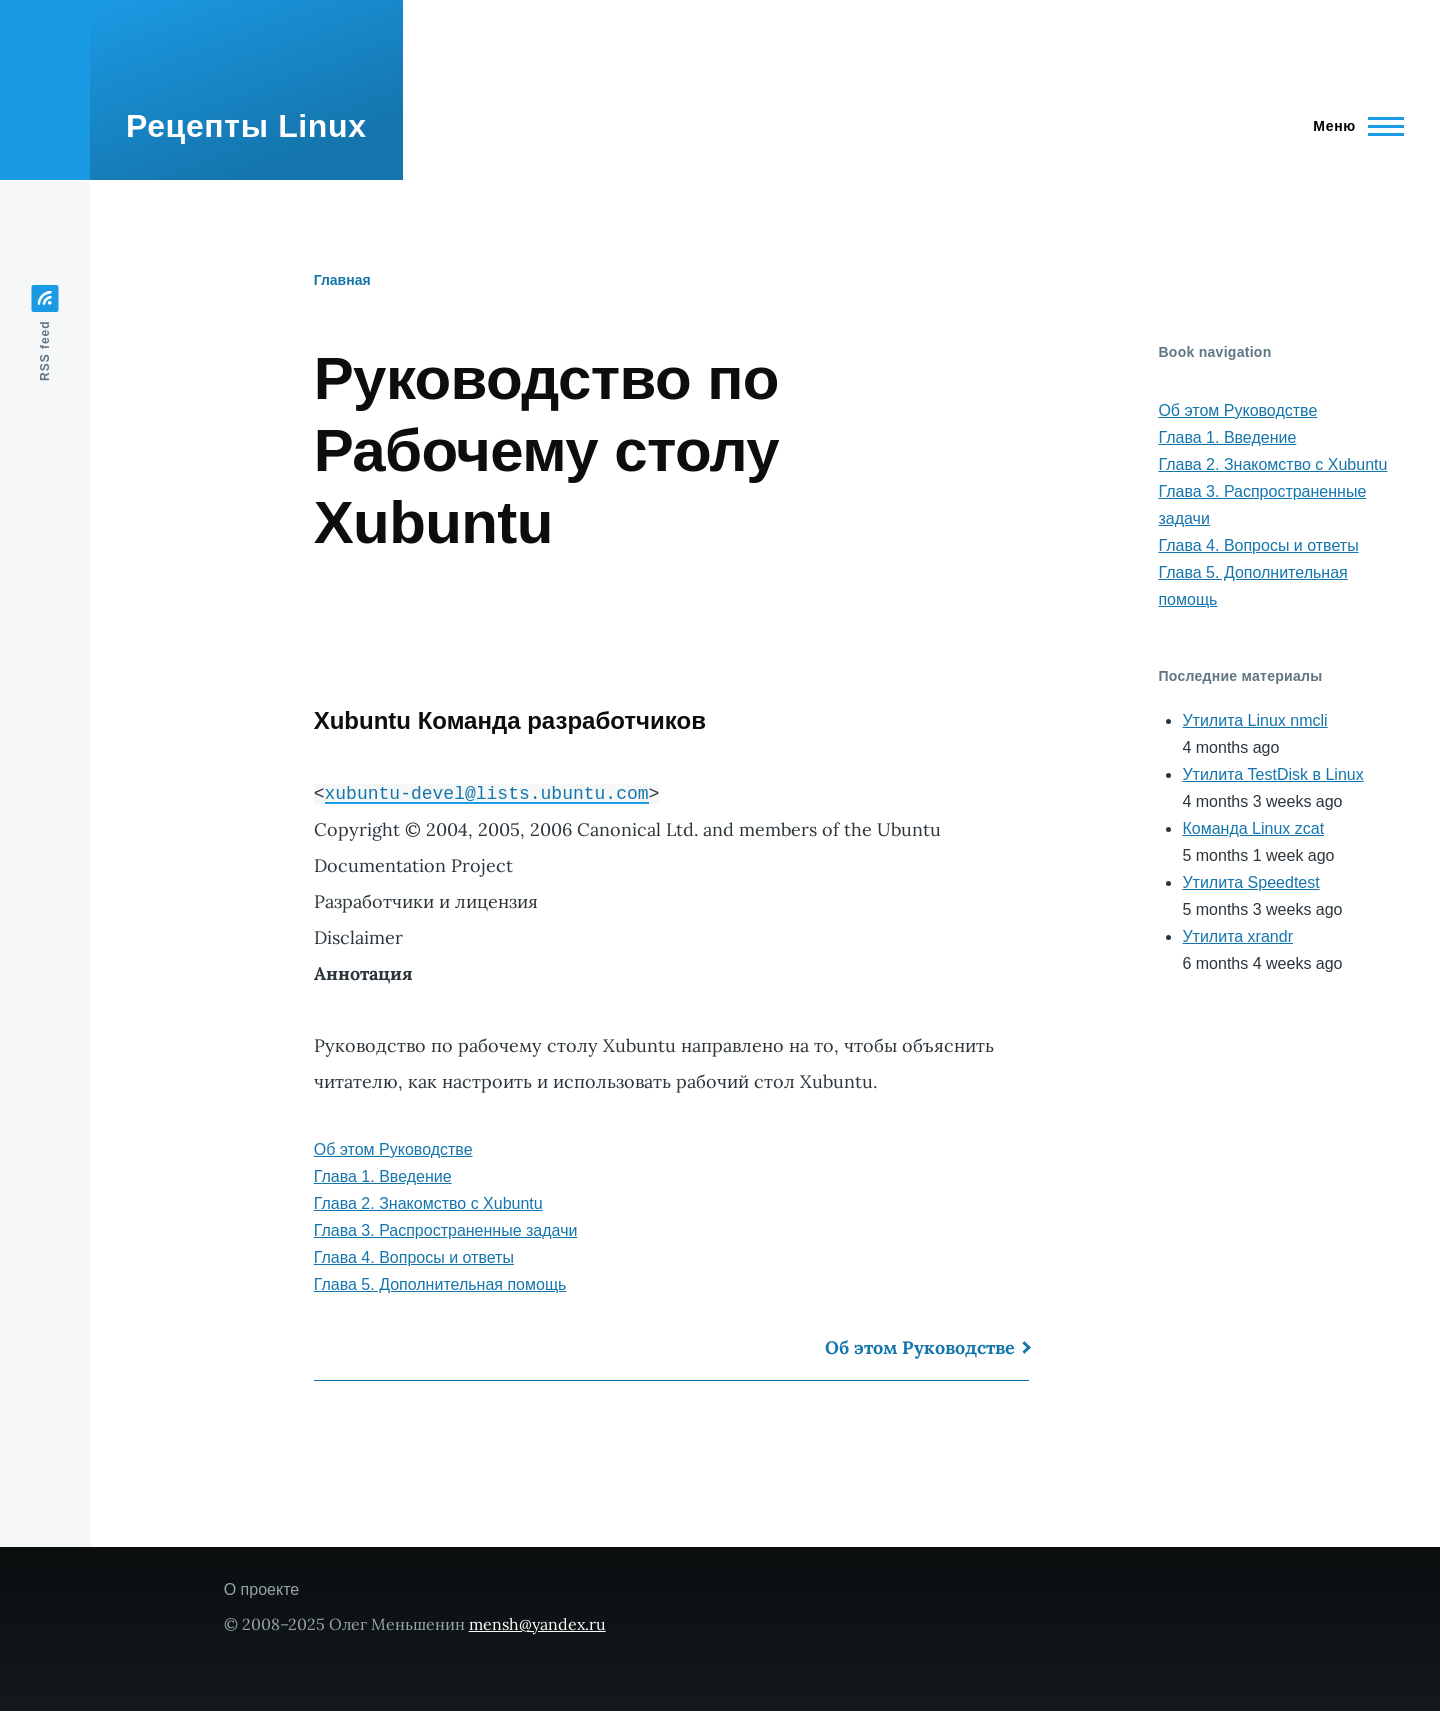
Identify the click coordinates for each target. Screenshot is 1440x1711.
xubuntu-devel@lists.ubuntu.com (487, 793)
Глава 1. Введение (383, 1176)
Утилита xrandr (1237, 936)
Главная (342, 280)
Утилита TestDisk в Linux (1272, 774)
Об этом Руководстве (393, 1149)
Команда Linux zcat (1253, 828)
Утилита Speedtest (1250, 882)
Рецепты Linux (246, 126)
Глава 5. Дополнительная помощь (440, 1284)
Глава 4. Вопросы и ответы (414, 1257)
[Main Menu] (1352, 126)
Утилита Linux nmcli (1254, 720)
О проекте (261, 1589)
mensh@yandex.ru (537, 1624)
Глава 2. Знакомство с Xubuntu (428, 1203)
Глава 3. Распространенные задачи (446, 1230)
